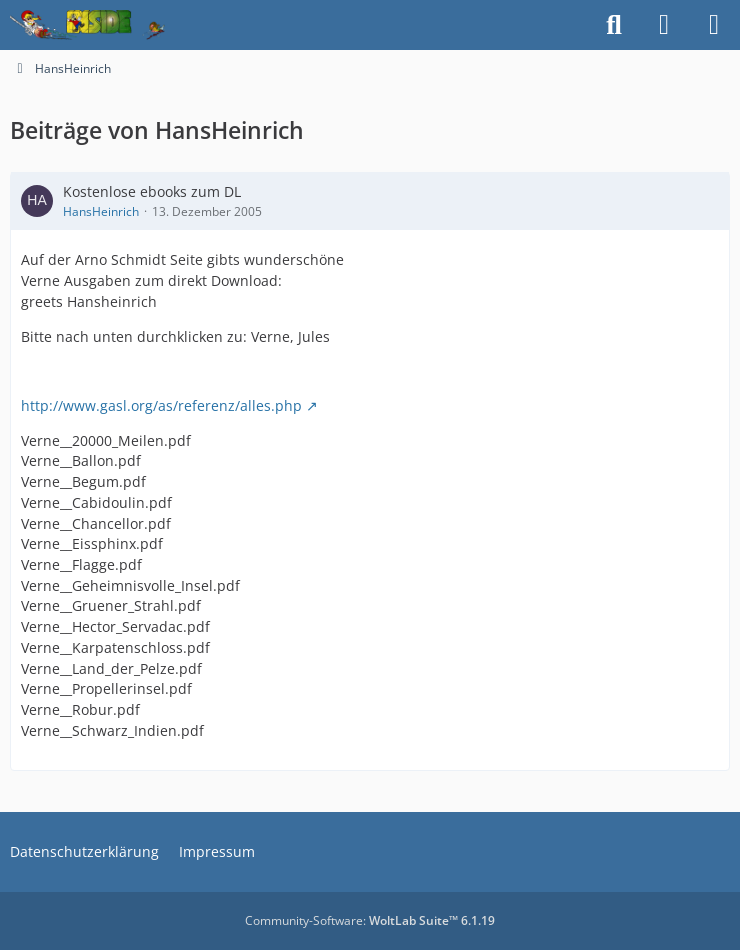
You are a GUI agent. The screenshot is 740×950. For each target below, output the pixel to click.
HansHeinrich (101, 211)
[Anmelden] (664, 25)
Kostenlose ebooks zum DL (152, 191)
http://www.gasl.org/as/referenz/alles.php (161, 405)
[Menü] (714, 25)
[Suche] (614, 25)
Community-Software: (370, 920)
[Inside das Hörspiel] (87, 25)
